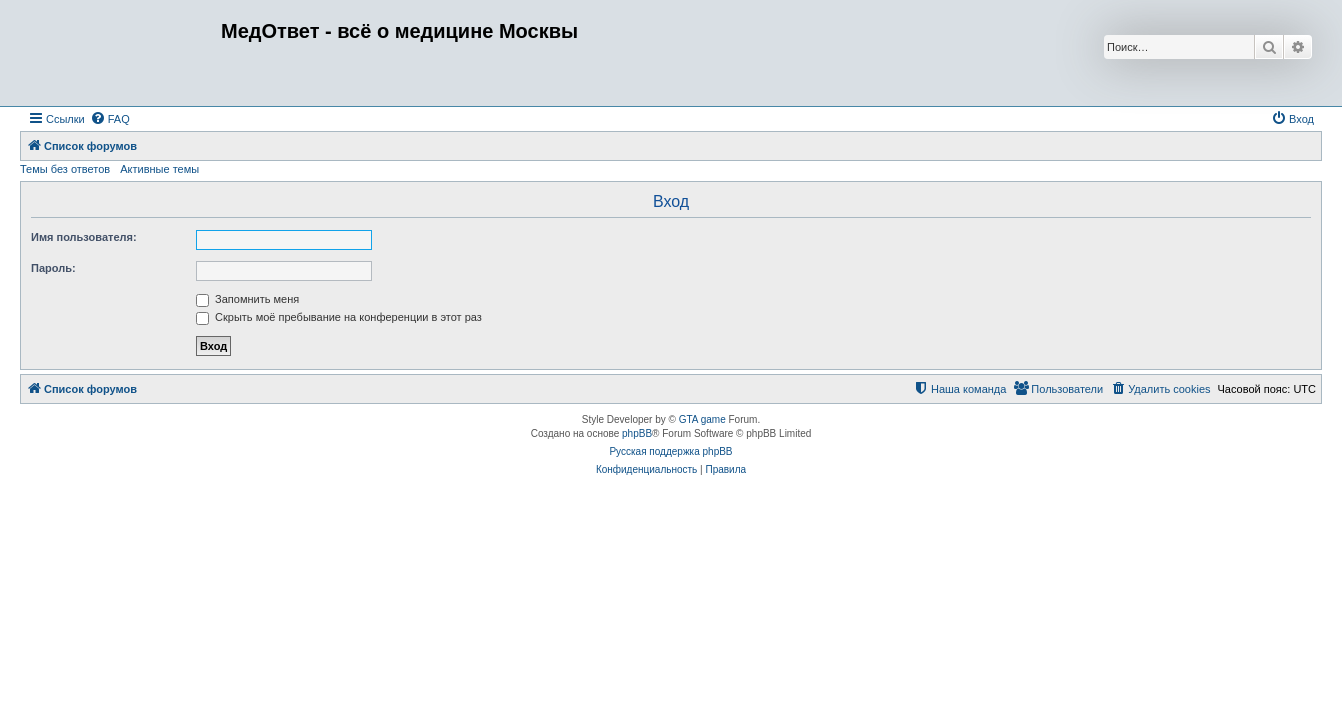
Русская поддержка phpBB (670, 451)
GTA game (702, 419)
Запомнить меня (247, 299)
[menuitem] (110, 119)
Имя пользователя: (84, 237)
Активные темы (159, 169)
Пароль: (53, 268)
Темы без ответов (65, 169)
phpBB (637, 433)
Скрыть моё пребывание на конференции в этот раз (339, 317)
